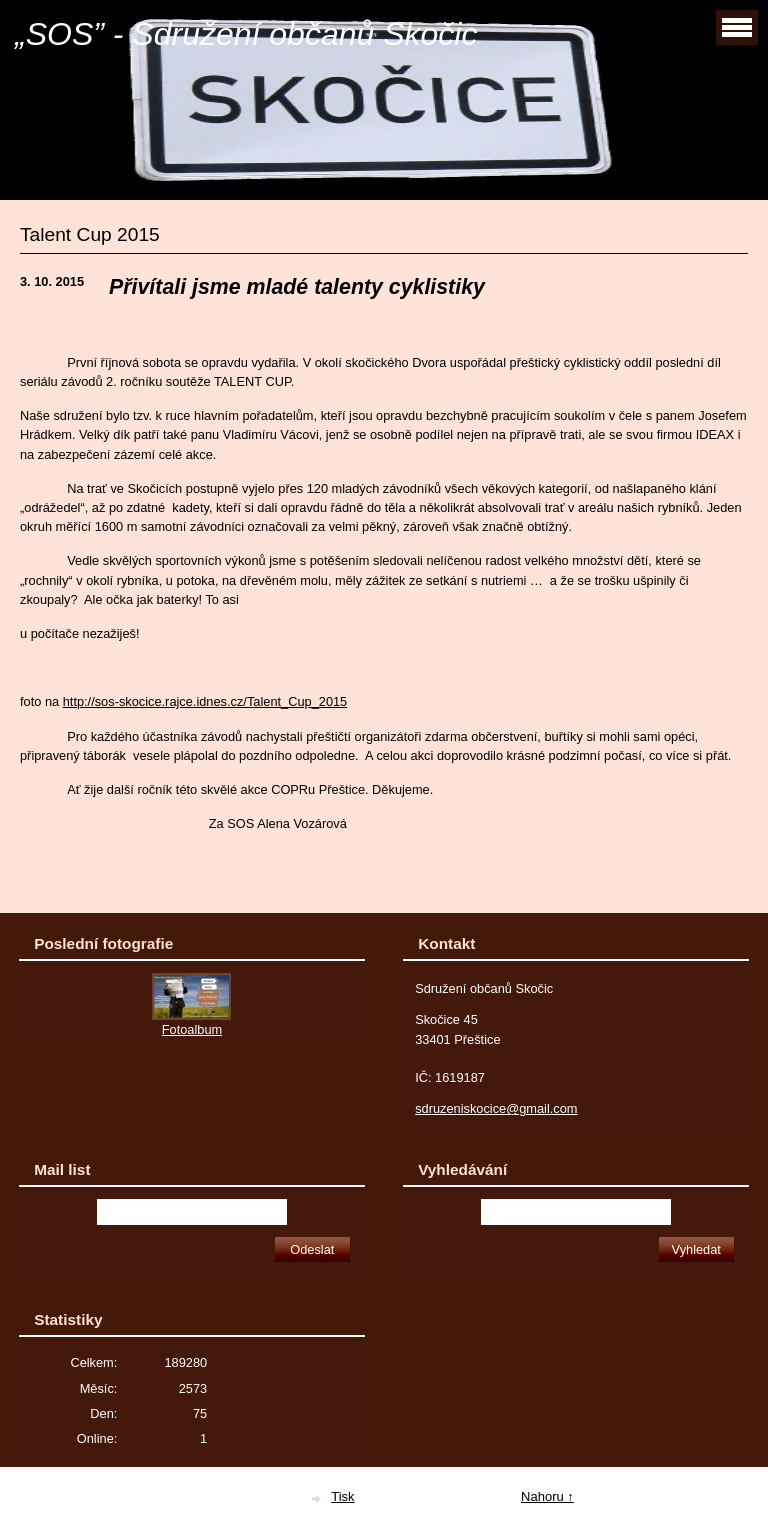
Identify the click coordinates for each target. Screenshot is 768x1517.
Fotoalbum (192, 1029)
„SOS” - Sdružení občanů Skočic (246, 34)
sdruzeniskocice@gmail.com (496, 1108)
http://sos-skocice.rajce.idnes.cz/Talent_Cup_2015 (205, 701)
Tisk (342, 1496)
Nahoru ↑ (547, 1496)
